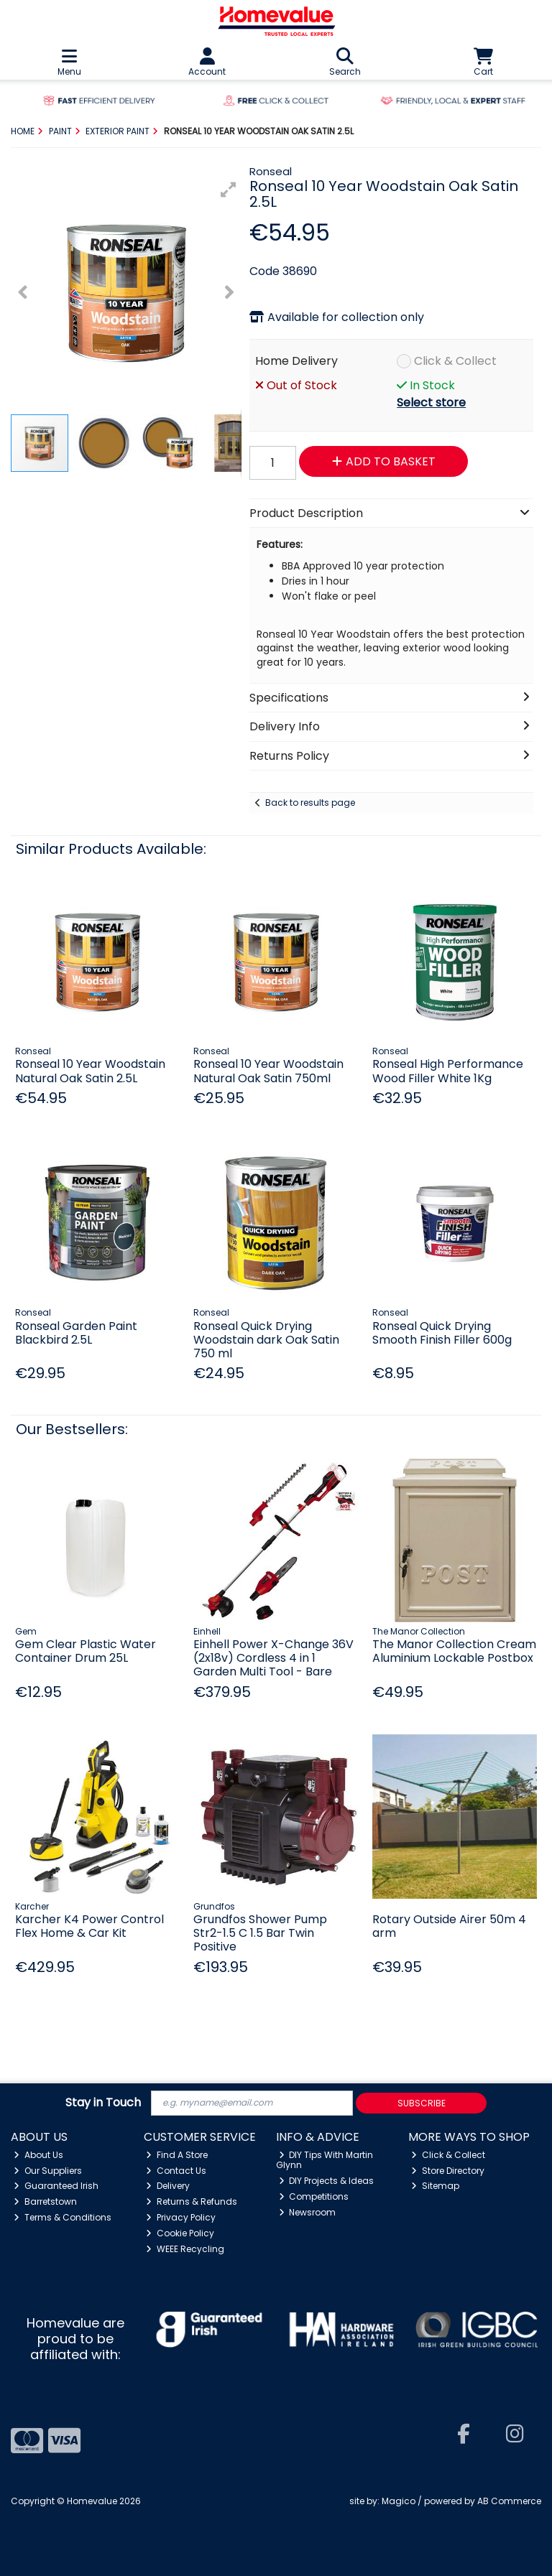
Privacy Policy (181, 2217)
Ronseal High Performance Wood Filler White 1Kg (447, 1071)
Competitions (314, 2196)
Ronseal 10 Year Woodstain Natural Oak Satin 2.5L (90, 1071)
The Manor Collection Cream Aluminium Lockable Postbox (454, 1651)
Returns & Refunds (191, 2201)
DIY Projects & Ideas (326, 2181)
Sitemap (435, 2186)
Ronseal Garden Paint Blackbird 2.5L (76, 1333)
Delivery (168, 2186)
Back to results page (310, 802)
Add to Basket (384, 461)
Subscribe (421, 2103)
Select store (431, 402)
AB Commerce (509, 2501)
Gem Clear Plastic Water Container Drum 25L (85, 1651)
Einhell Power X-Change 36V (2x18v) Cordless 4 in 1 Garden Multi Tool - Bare (273, 1658)
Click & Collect (455, 361)
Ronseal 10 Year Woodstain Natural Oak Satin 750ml (268, 1071)
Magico (398, 2501)
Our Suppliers (48, 2171)
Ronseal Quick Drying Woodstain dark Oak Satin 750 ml (266, 1340)
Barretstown (45, 2201)
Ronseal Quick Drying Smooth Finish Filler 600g (442, 1333)
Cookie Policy (180, 2233)
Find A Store (177, 2155)
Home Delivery (296, 361)
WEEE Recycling (185, 2249)
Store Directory (447, 2171)
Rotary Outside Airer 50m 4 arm (449, 1926)
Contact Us (176, 2171)
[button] (228, 189)
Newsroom (307, 2212)
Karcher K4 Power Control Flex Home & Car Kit (89, 1926)
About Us (38, 2155)
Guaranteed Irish (56, 2186)
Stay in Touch (103, 2103)
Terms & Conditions (62, 2217)
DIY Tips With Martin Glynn (325, 2160)
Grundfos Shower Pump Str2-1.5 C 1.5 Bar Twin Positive (260, 1933)
